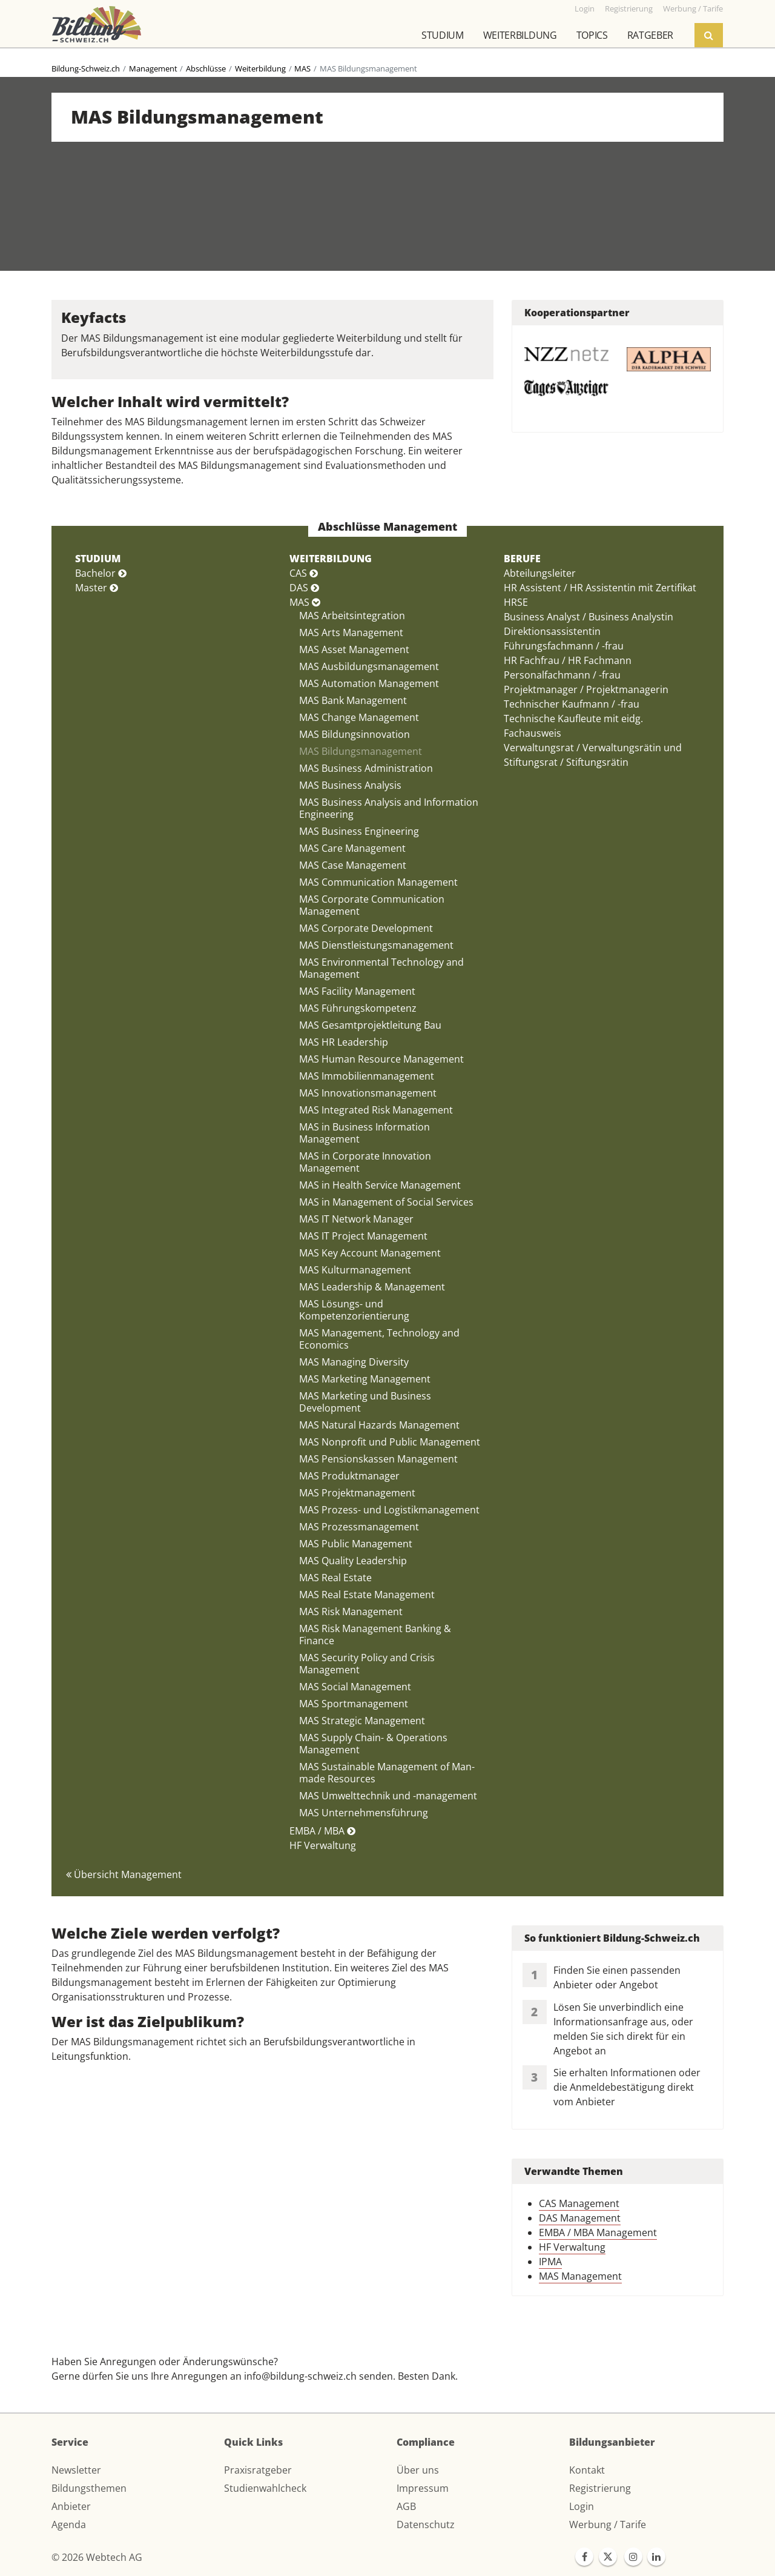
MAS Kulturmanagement (355, 1269)
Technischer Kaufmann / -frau (571, 704)
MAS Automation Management (369, 683)
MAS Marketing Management (364, 1379)
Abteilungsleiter (540, 573)
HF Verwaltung (322, 1845)
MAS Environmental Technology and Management (381, 968)
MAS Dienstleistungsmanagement (376, 945)
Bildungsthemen (89, 2488)
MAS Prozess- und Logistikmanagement (389, 1509)
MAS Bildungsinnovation (354, 734)
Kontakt (587, 2470)
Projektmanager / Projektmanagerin (586, 689)
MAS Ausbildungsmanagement (369, 666)
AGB (406, 2506)
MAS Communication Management (378, 882)
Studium (442, 35)
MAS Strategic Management (362, 1720)
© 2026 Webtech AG (96, 2557)
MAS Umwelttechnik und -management (388, 1795)
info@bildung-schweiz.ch (300, 2376)
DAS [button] (304, 587)
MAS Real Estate (335, 1577)
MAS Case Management (352, 865)
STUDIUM (97, 558)
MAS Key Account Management (370, 1253)
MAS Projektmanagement (357, 1492)
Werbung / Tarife (607, 2524)
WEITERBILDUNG (330, 558)
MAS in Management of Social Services (386, 1202)
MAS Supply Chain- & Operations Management (373, 1743)
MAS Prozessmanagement (359, 1526)
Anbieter (71, 2506)
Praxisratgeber (258, 2470)
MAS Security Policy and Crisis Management (367, 1663)
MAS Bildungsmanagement (360, 751)
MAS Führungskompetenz (358, 1008)
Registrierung (600, 2488)
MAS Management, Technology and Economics (379, 1339)
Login (581, 2506)
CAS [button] (303, 573)
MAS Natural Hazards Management (379, 1425)
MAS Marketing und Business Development (365, 1402)
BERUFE (522, 558)
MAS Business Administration (366, 768)
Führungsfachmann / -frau (564, 645)
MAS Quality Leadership (353, 1560)
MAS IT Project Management (363, 1236)
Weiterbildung (520, 35)
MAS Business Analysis (350, 785)
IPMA (550, 2261)
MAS (302, 68)
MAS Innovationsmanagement (368, 1093)
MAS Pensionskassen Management (378, 1459)
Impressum (423, 2488)
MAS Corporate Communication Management (371, 905)
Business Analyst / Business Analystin (588, 616)
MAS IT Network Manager (356, 1219)
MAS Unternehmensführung (363, 1812)
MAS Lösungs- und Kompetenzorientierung (354, 1310)
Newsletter (76, 2470)
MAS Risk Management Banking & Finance (375, 1634)
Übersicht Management (124, 1874)
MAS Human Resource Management (381, 1059)
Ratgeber (650, 35)
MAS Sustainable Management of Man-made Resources (387, 1772)
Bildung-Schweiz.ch (85, 68)
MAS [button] (304, 602)
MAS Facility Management (357, 991)
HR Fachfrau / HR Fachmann (568, 660)
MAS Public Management (355, 1543)
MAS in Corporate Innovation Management (365, 1162)
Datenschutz (426, 2524)
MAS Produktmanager (349, 1475)
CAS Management (579, 2203)
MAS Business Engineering (359, 831)
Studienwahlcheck (265, 2488)
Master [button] (96, 587)
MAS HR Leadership (343, 1042)
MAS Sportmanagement (353, 1703)
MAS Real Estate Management (367, 1594)
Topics (592, 35)
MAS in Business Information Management (364, 1133)
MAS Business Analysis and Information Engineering (388, 808)
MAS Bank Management (353, 700)
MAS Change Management (359, 717)
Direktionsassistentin (552, 631)
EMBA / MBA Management (598, 2232)
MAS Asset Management (354, 649)
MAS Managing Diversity (354, 1362)
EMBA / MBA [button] (322, 1830)
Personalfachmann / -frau (562, 675)
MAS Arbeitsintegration (352, 615)
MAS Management (580, 2276)
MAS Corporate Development (366, 928)
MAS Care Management (352, 848)
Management (153, 68)
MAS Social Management (355, 1686)
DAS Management (580, 2218)
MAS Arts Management (351, 632)
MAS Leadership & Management (372, 1286)
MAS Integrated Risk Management (376, 1110)
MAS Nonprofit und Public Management (389, 1442)
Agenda (68, 2524)
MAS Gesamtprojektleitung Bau (370, 1025)
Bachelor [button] (101, 573)
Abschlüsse (206, 68)
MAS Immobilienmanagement (366, 1076)
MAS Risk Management (351, 1611)
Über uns (418, 2470)
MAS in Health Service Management (380, 1185)
